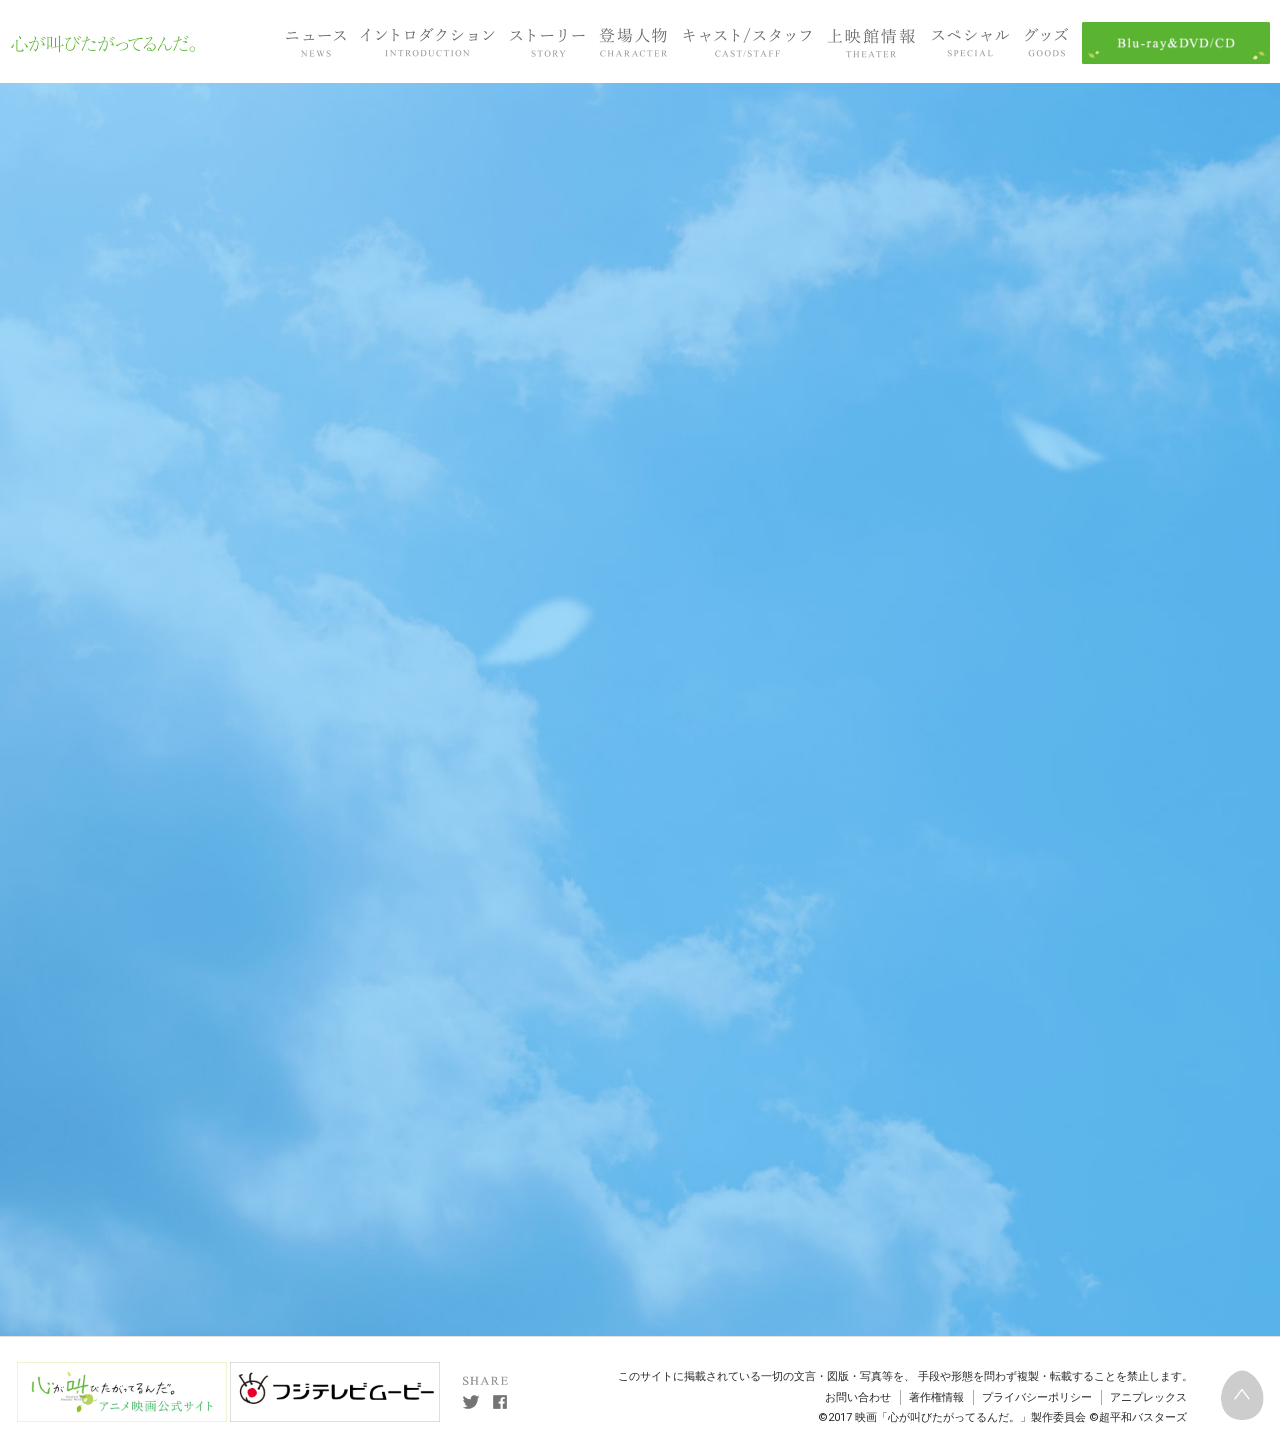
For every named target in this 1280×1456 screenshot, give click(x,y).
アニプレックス (1148, 1397)
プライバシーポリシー (1037, 1397)
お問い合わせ (858, 1397)
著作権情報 (936, 1397)
